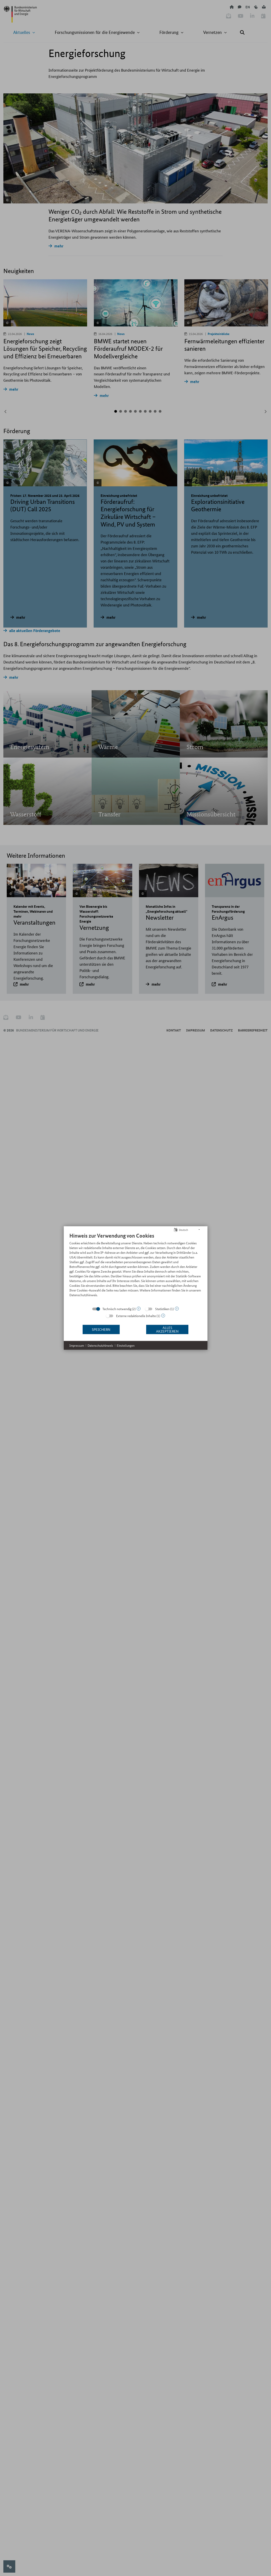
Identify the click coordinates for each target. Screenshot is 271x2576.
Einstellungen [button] (125, 1345)
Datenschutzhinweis (100, 1345)
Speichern (101, 1329)
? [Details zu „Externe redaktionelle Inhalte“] (163, 1315)
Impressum (76, 1345)
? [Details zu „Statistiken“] (176, 1308)
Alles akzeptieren (167, 1329)
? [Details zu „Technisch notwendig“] (138, 1308)
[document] (135, 1268)
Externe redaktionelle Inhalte (136, 1315)
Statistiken (162, 1308)
